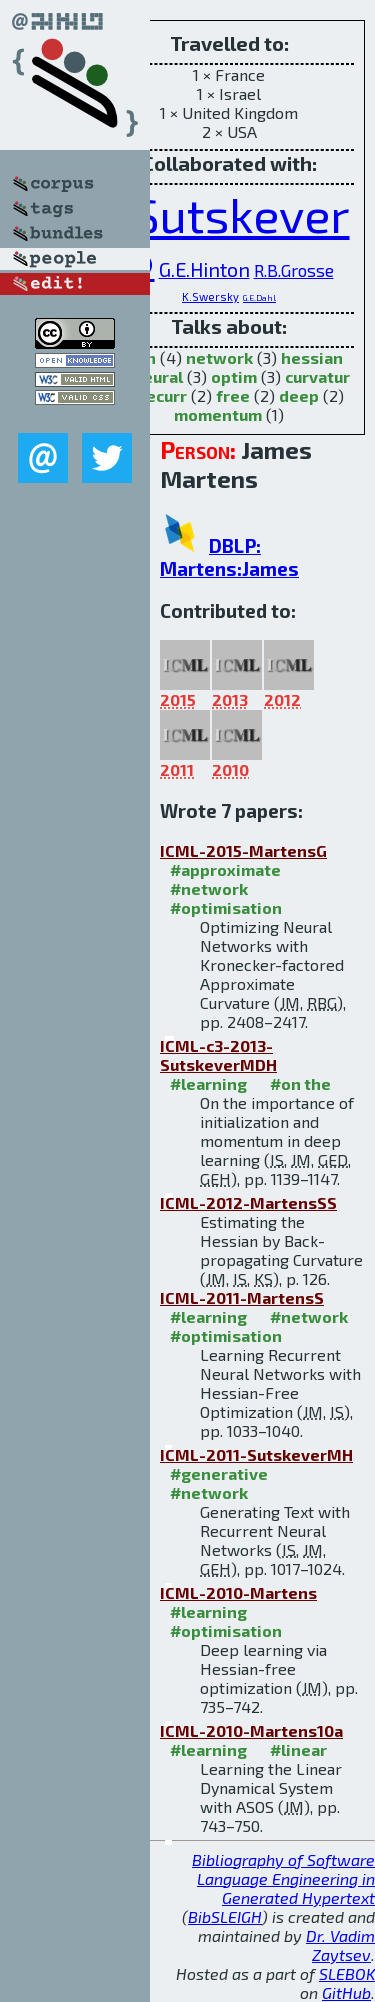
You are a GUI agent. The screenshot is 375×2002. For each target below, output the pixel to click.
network (219, 357)
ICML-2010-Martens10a (251, 1730)
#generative (219, 1473)
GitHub (346, 1992)
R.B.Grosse (294, 270)
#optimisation (226, 907)
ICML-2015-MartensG (243, 850)
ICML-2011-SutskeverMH (256, 1454)
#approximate (225, 869)
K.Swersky (210, 296)
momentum (218, 414)
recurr (163, 395)
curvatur (317, 376)
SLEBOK (347, 1973)
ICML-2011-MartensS (242, 1297)
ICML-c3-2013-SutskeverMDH (218, 1055)
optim (234, 376)
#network (209, 888)
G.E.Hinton (204, 269)
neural (158, 376)
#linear (298, 1749)
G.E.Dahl (259, 298)
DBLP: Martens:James (229, 557)
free (233, 395)
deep (299, 395)
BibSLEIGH (225, 1916)
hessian (312, 357)
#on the (300, 1083)
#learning (208, 1083)
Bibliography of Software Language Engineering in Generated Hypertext (283, 1878)
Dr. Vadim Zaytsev (340, 1945)
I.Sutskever (229, 214)
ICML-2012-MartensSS (248, 1202)
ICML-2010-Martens (238, 1592)
